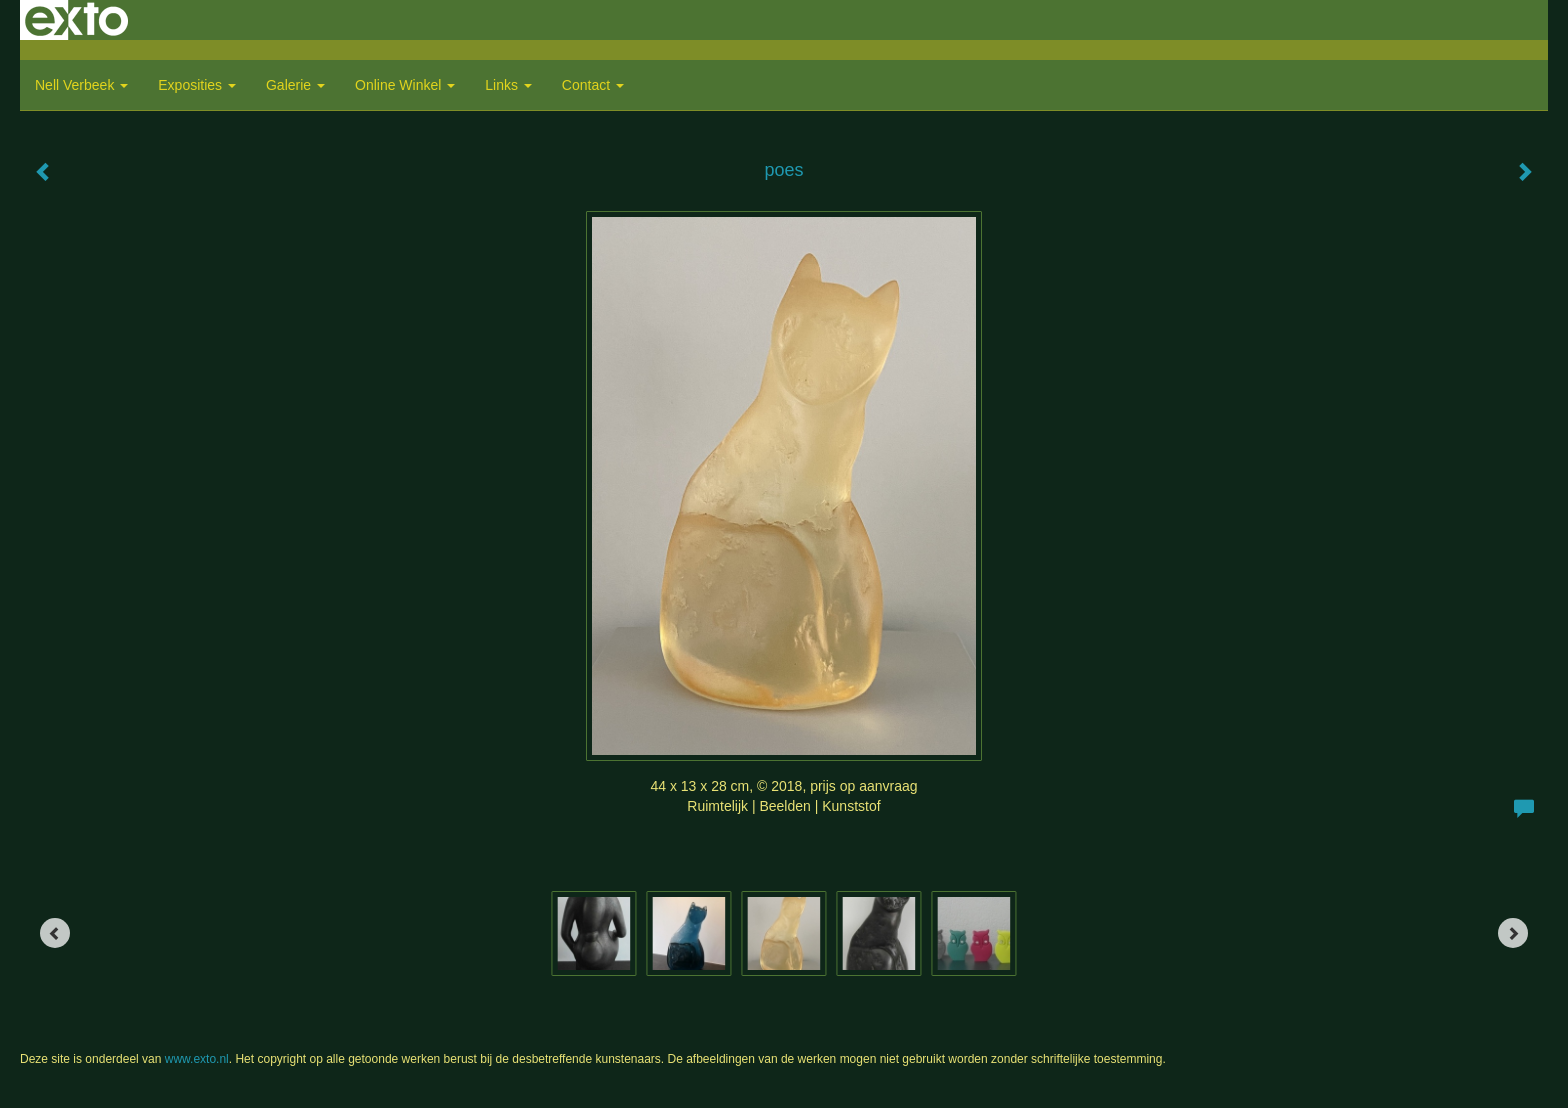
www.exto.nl (197, 1059)
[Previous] (55, 933)
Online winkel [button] (405, 85)
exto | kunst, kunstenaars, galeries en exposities (76, 20)
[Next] (1513, 933)
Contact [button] (593, 85)
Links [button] (508, 85)
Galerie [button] (295, 85)
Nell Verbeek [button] (81, 85)
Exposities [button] (197, 85)
